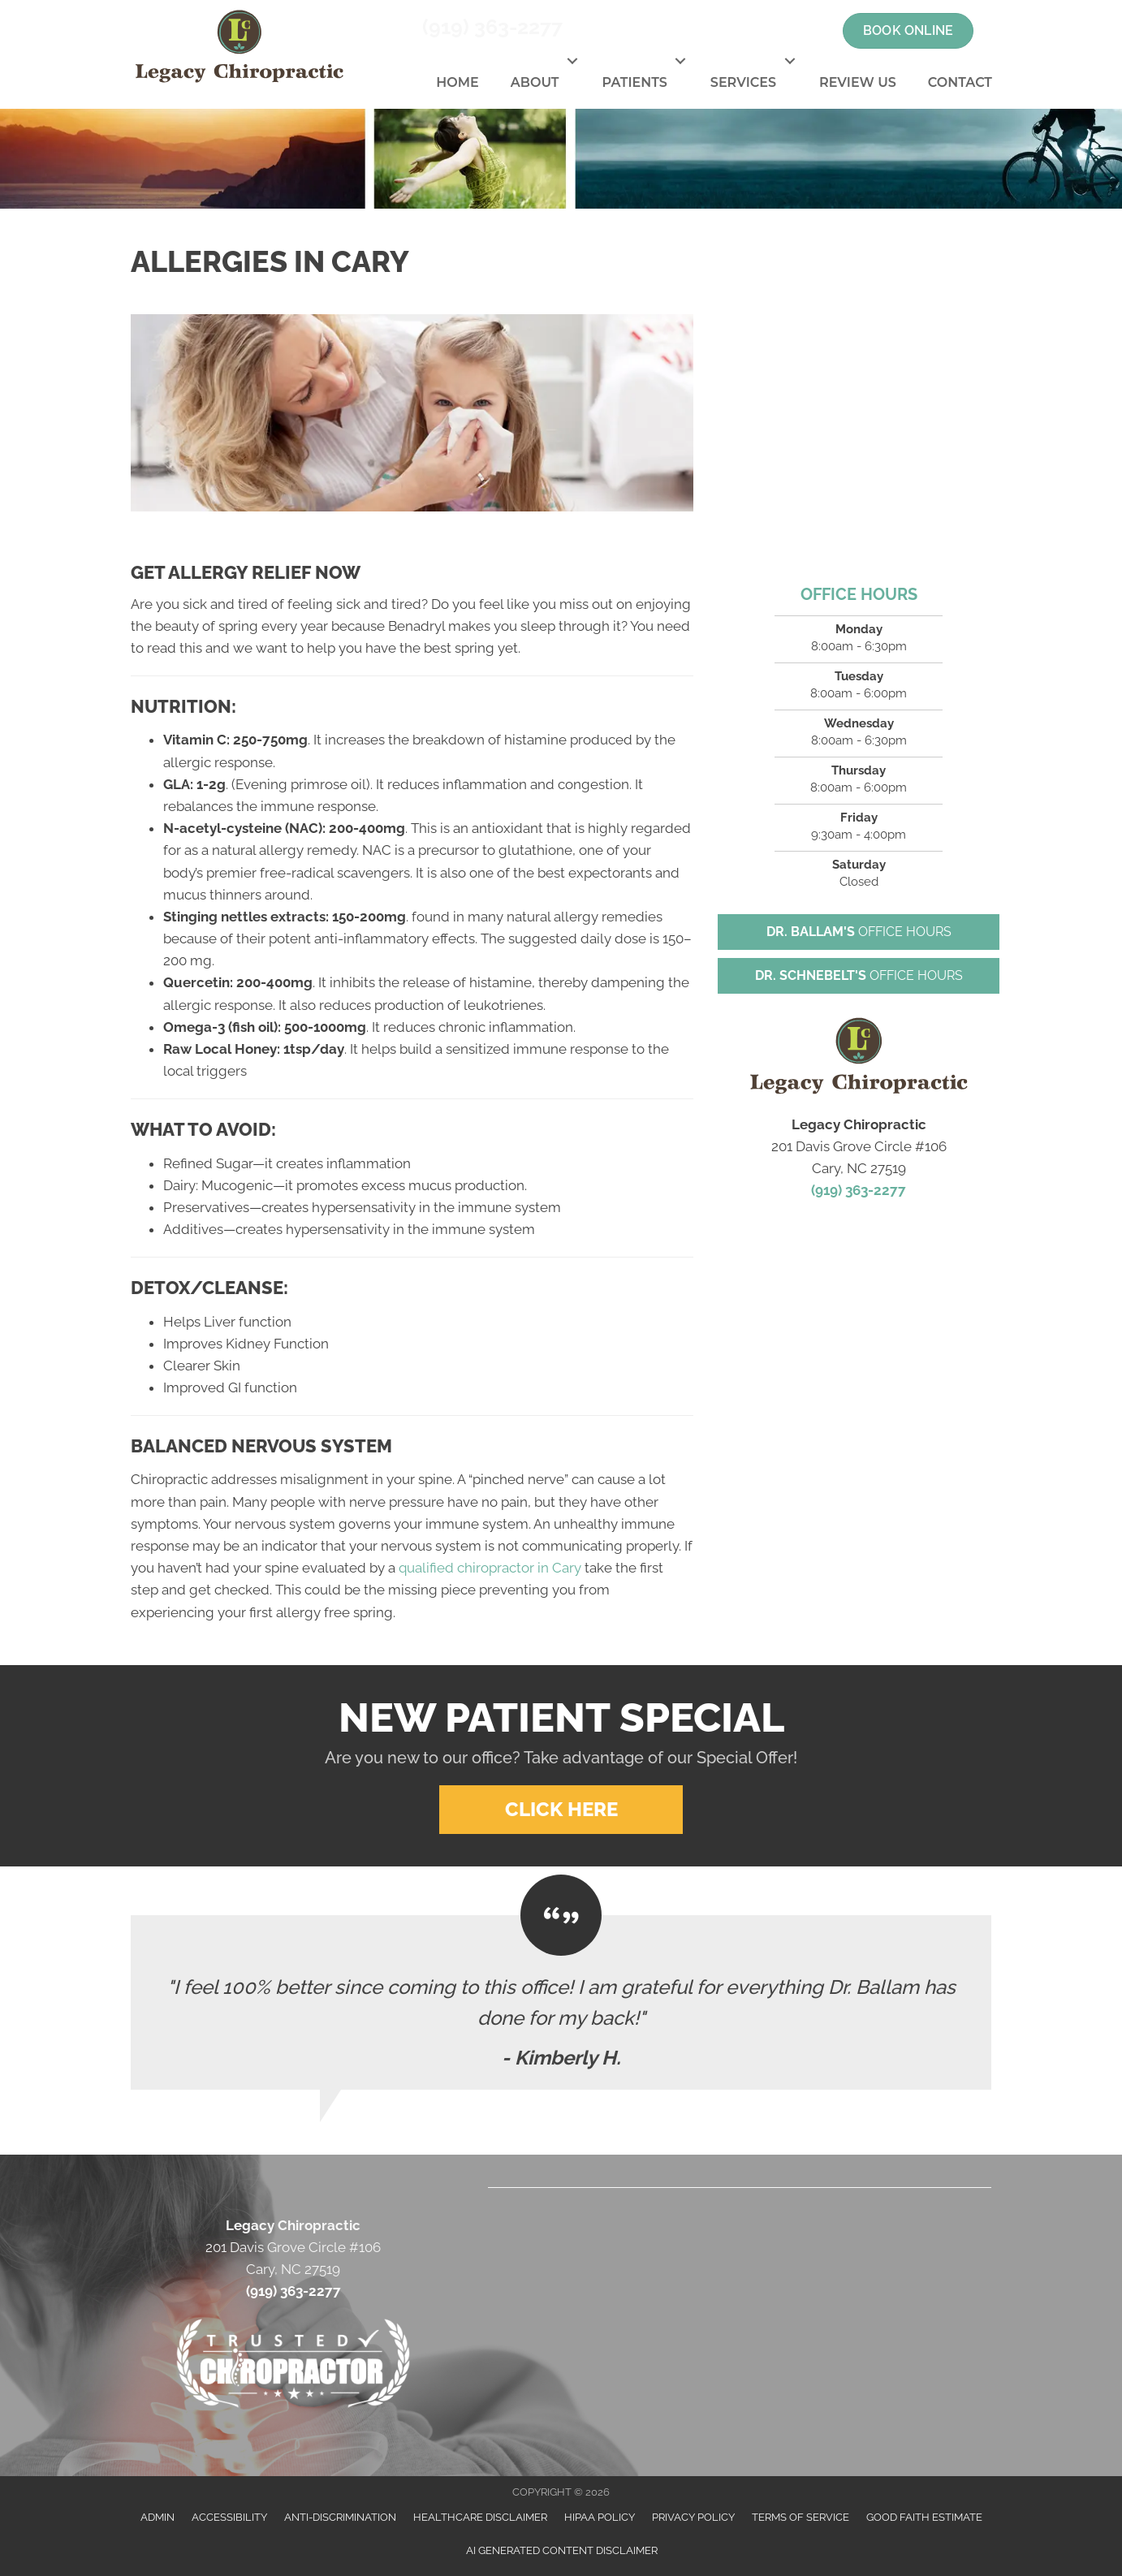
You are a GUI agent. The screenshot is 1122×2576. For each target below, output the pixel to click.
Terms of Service (800, 2517)
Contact (960, 82)
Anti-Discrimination (340, 2517)
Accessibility (229, 2517)
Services (743, 82)
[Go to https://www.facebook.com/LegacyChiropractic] (729, 30)
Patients (634, 82)
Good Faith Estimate (924, 2517)
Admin (157, 2517)
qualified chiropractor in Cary (490, 1568)
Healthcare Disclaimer (480, 2517)
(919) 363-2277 (492, 27)
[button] (572, 61)
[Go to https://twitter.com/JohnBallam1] (757, 30)
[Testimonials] (561, 2002)
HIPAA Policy (599, 2517)
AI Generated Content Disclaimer (562, 2550)
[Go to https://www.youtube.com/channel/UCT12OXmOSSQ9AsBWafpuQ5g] (786, 30)
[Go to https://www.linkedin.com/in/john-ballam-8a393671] (814, 30)
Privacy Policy (693, 2517)
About (535, 82)
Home (457, 82)
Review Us (857, 82)
